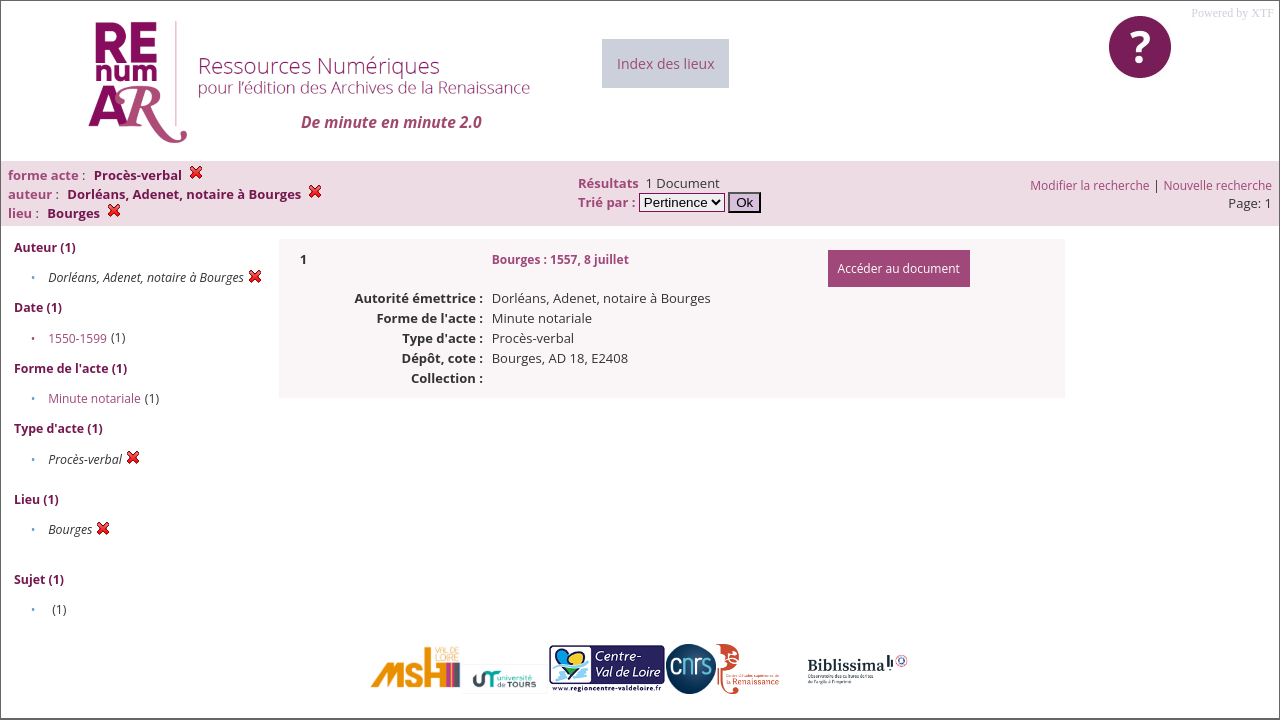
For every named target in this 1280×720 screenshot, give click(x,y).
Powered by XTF (1232, 13)
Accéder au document (899, 268)
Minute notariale (94, 398)
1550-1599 (77, 338)
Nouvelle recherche (1218, 185)
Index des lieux (665, 63)
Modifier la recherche (1089, 185)
